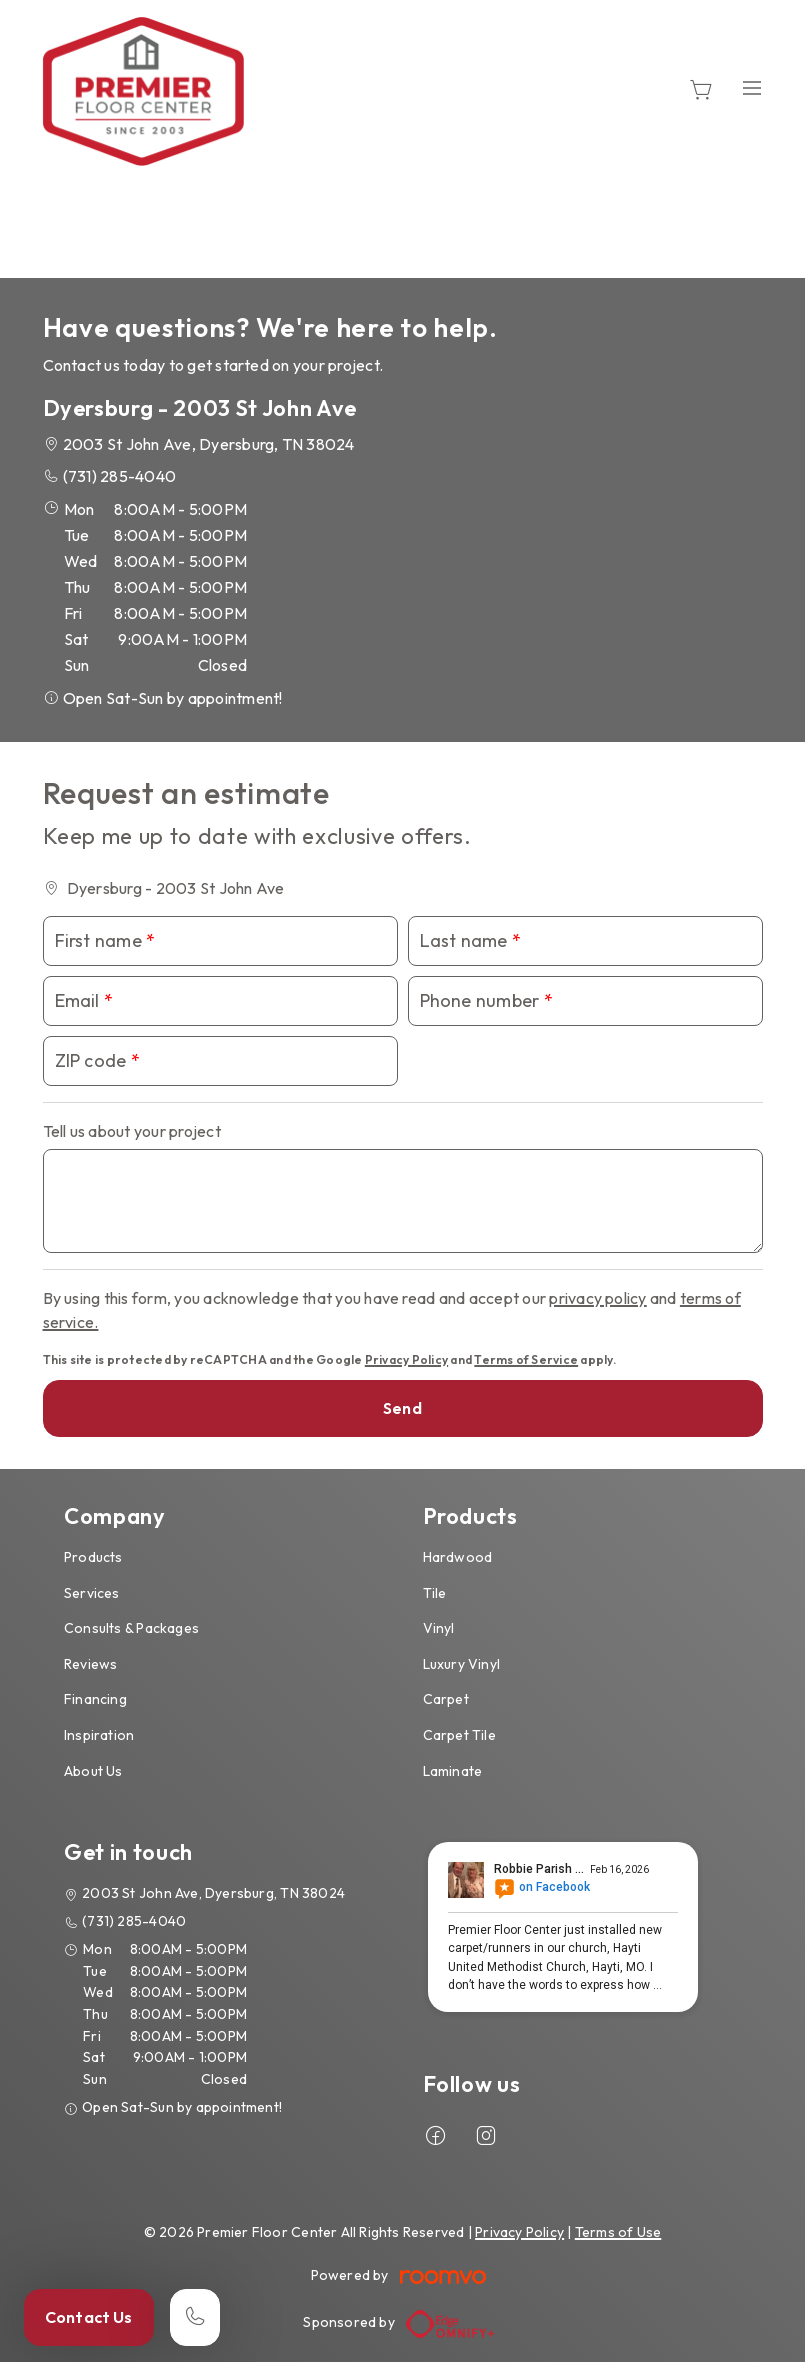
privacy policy (597, 1298)
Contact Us (89, 2317)
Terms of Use (618, 2232)
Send (402, 1408)
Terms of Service (526, 1359)
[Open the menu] (752, 87)
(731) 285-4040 (119, 476)
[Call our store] (195, 2317)
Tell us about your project (132, 1131)
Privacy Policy (406, 1359)
